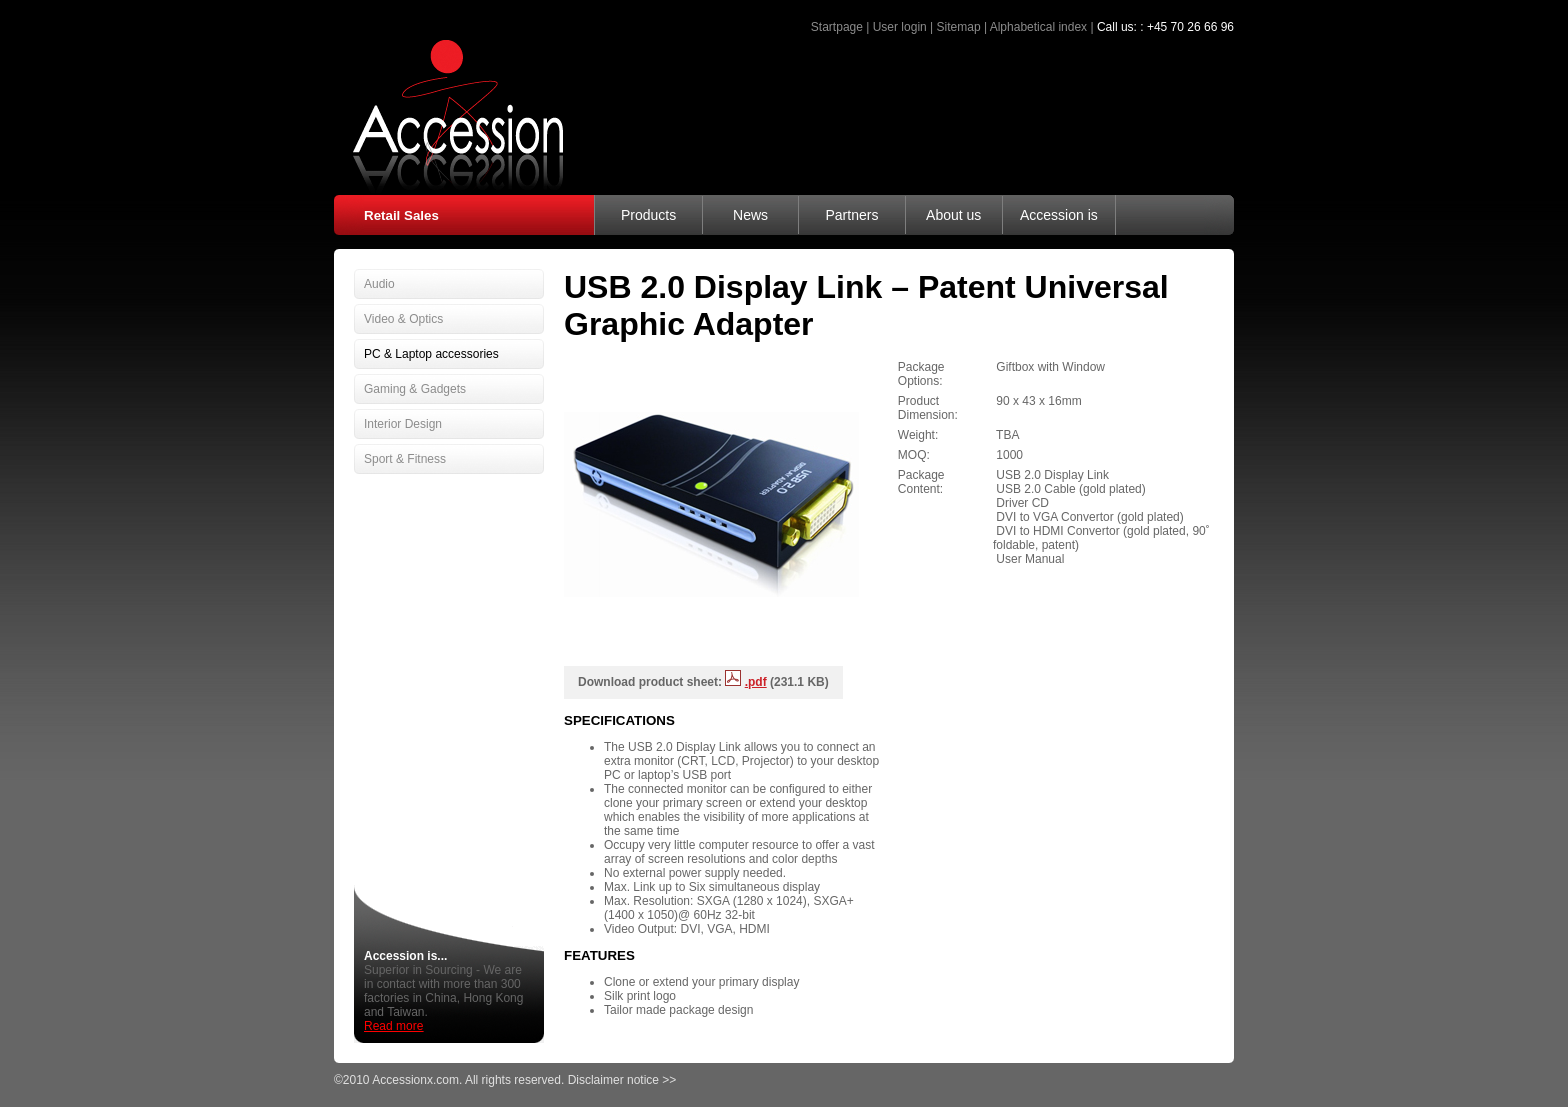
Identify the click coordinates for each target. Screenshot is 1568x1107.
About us (953, 215)
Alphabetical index (1038, 27)
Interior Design (403, 424)
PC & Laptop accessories (431, 354)
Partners (851, 215)
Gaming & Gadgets (415, 389)
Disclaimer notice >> (622, 1080)
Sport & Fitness (405, 459)
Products (648, 215)
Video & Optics (403, 319)
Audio (379, 284)
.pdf (756, 682)
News (750, 215)
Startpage (837, 27)
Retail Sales (401, 215)
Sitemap (959, 27)
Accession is (1059, 215)
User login (900, 27)
